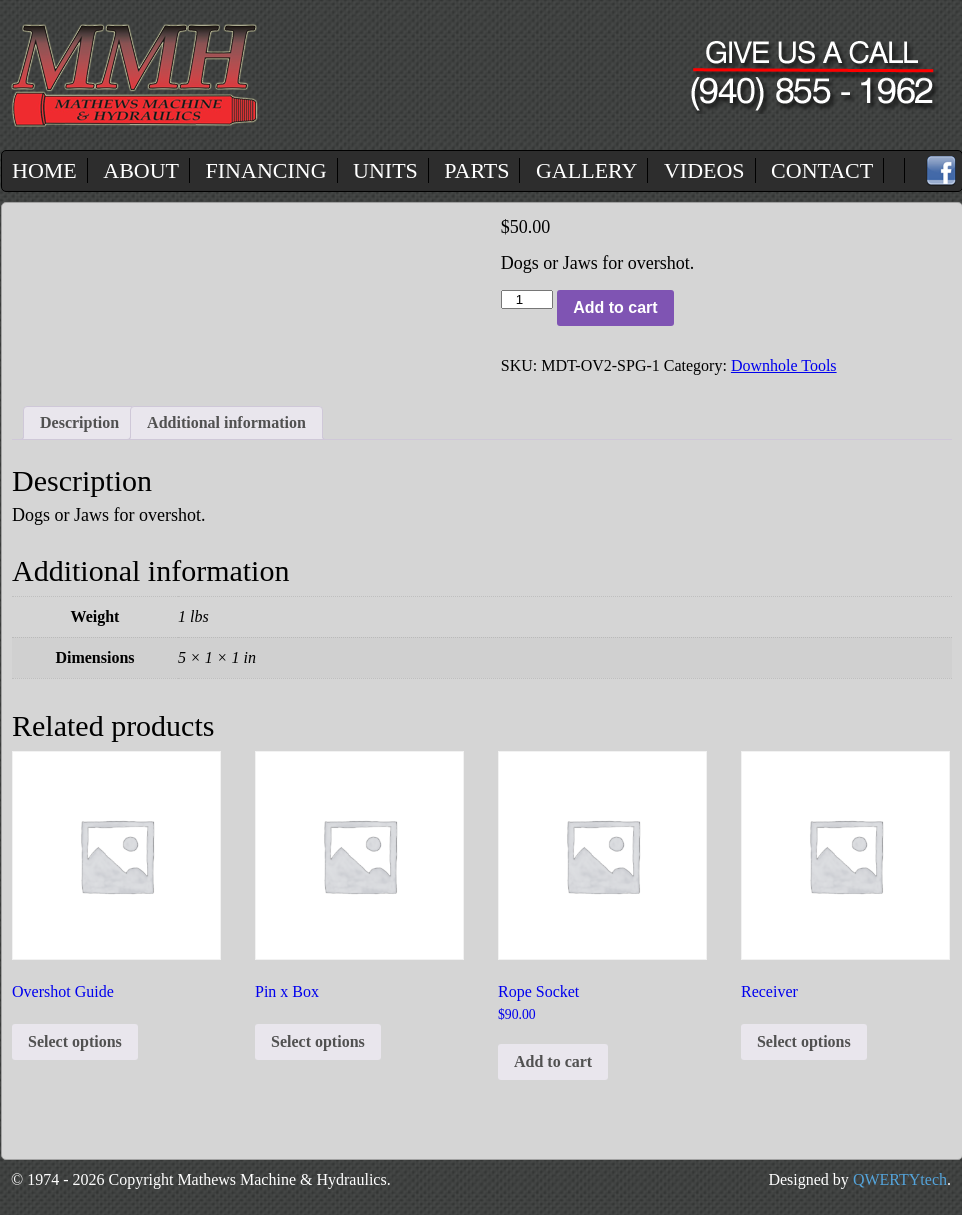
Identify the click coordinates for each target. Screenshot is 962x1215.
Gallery (586, 170)
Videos (704, 170)
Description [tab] (79, 422)
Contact (822, 170)
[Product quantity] (527, 299)
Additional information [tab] (226, 422)
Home (44, 170)
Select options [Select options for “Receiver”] (804, 1041)
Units (385, 170)
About (141, 170)
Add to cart (615, 307)
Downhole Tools (784, 365)
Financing (266, 170)
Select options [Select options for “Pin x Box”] (318, 1041)
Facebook (941, 171)
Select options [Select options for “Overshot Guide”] (75, 1041)
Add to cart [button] (553, 1061)
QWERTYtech (900, 1179)
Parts (476, 170)
